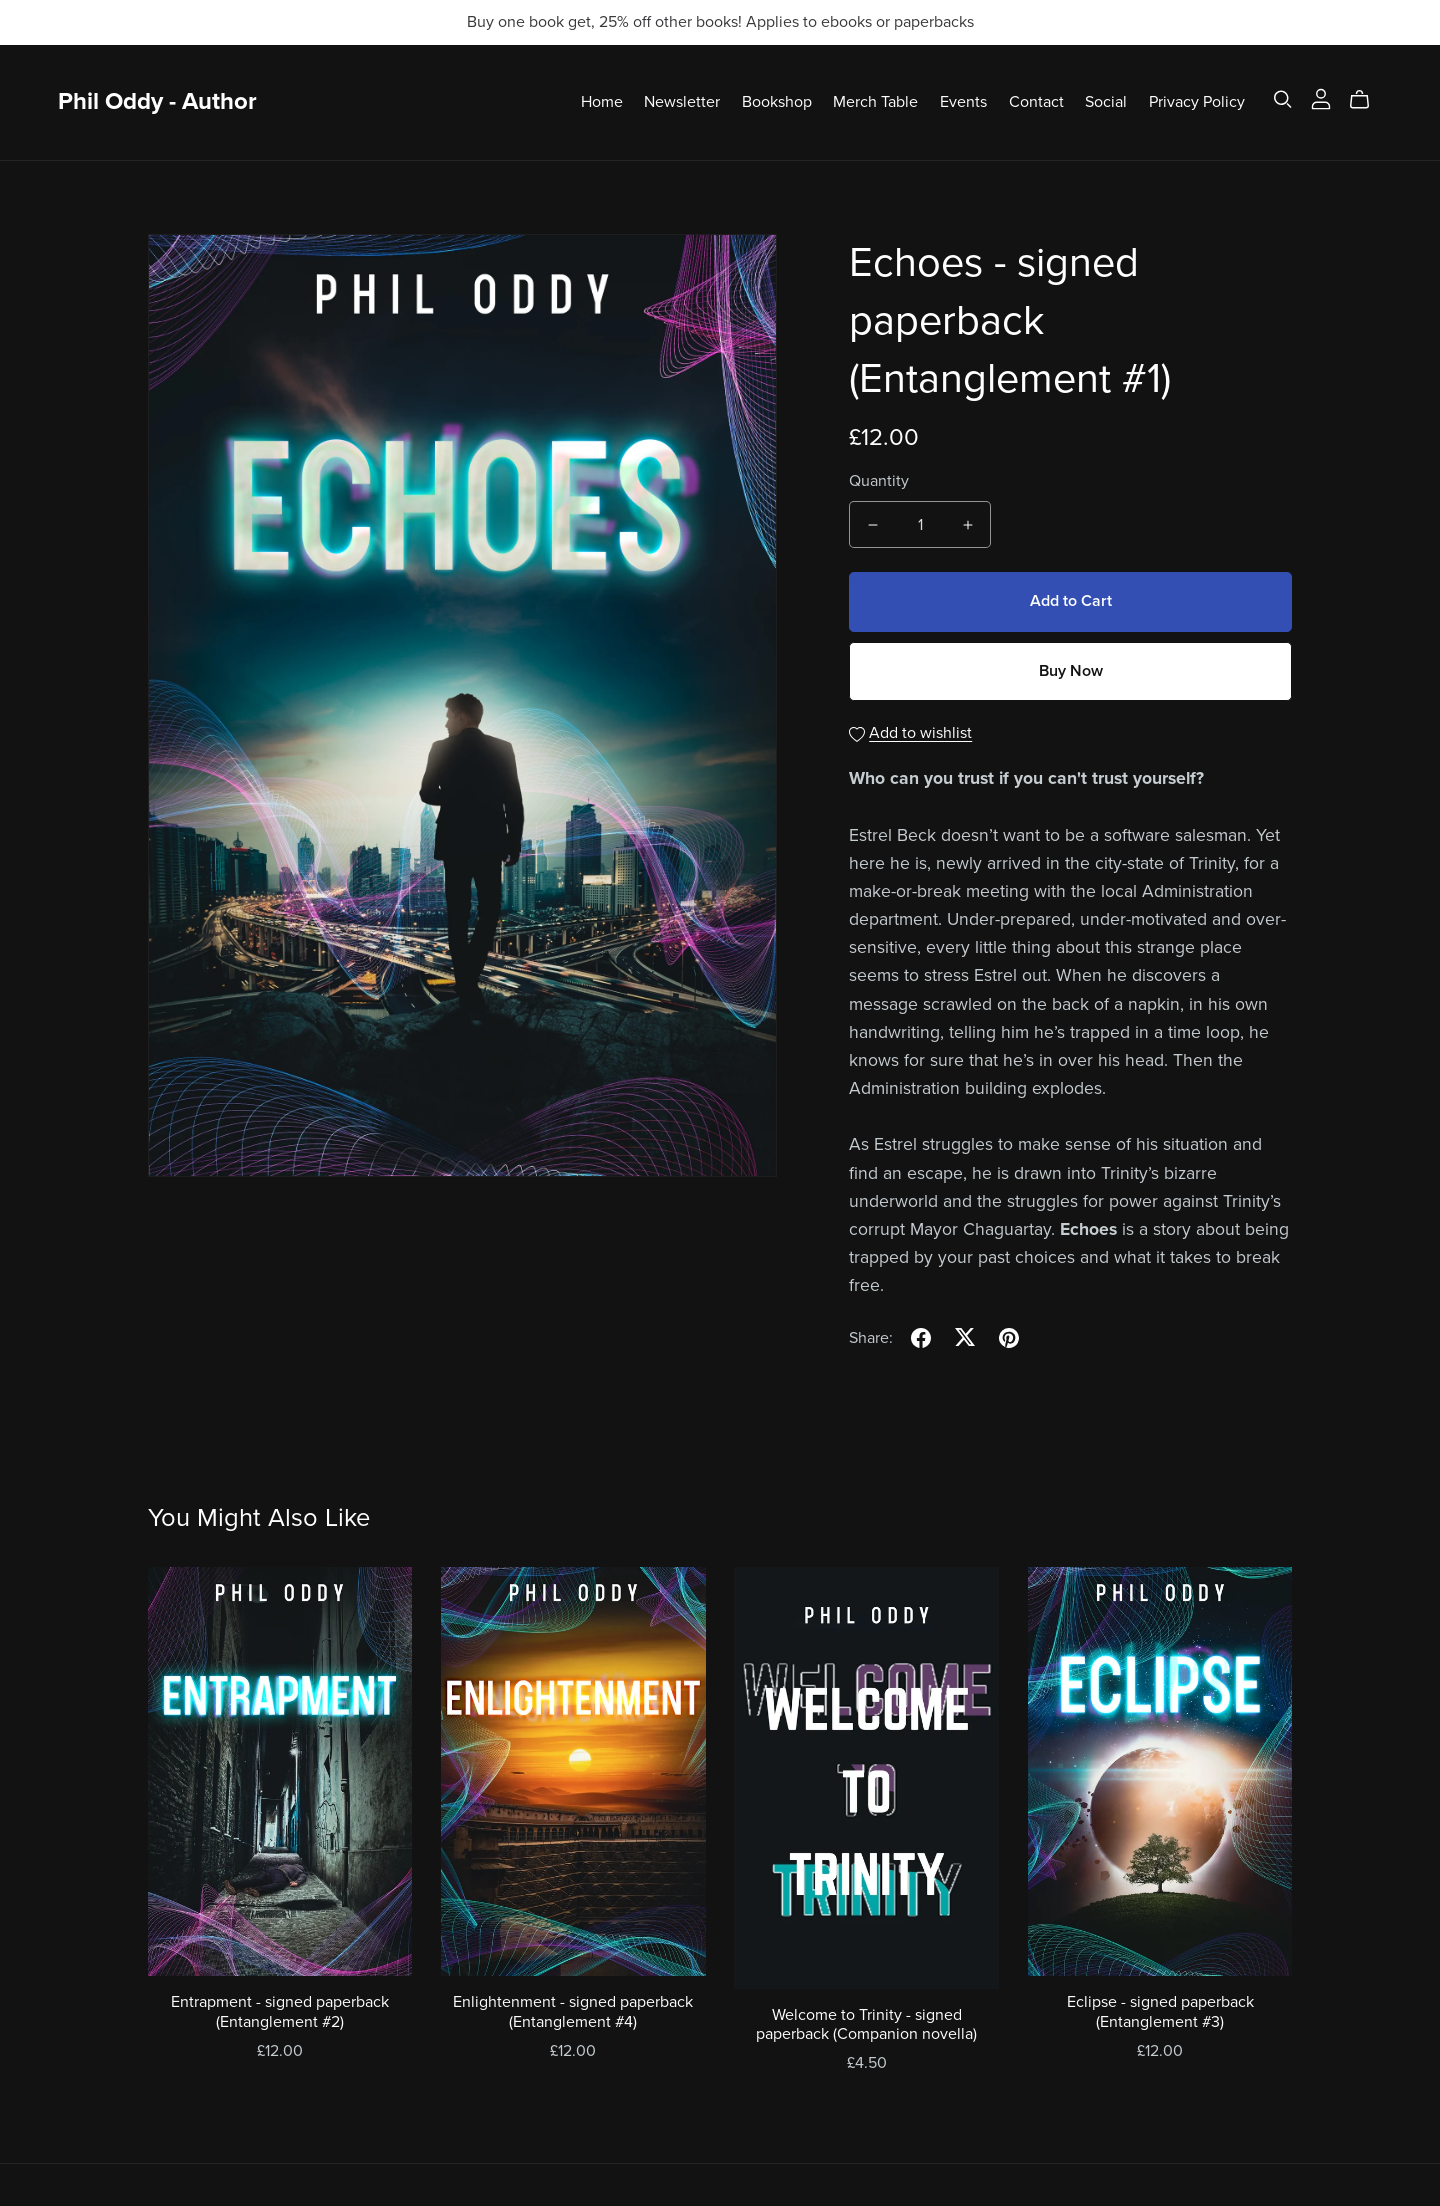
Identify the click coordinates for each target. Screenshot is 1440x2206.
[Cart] (1367, 100)
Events (963, 102)
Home (602, 102)
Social (1106, 102)
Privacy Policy (1197, 102)
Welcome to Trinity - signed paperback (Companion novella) (866, 2024)
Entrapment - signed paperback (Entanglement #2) (280, 2011)
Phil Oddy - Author (157, 101)
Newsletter (682, 102)
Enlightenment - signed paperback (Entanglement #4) (573, 2011)
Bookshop (777, 102)
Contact (1036, 102)
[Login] (1321, 98)
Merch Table (875, 102)
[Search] (1283, 99)
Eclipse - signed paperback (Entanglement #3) (1160, 2011)
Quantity (879, 481)
